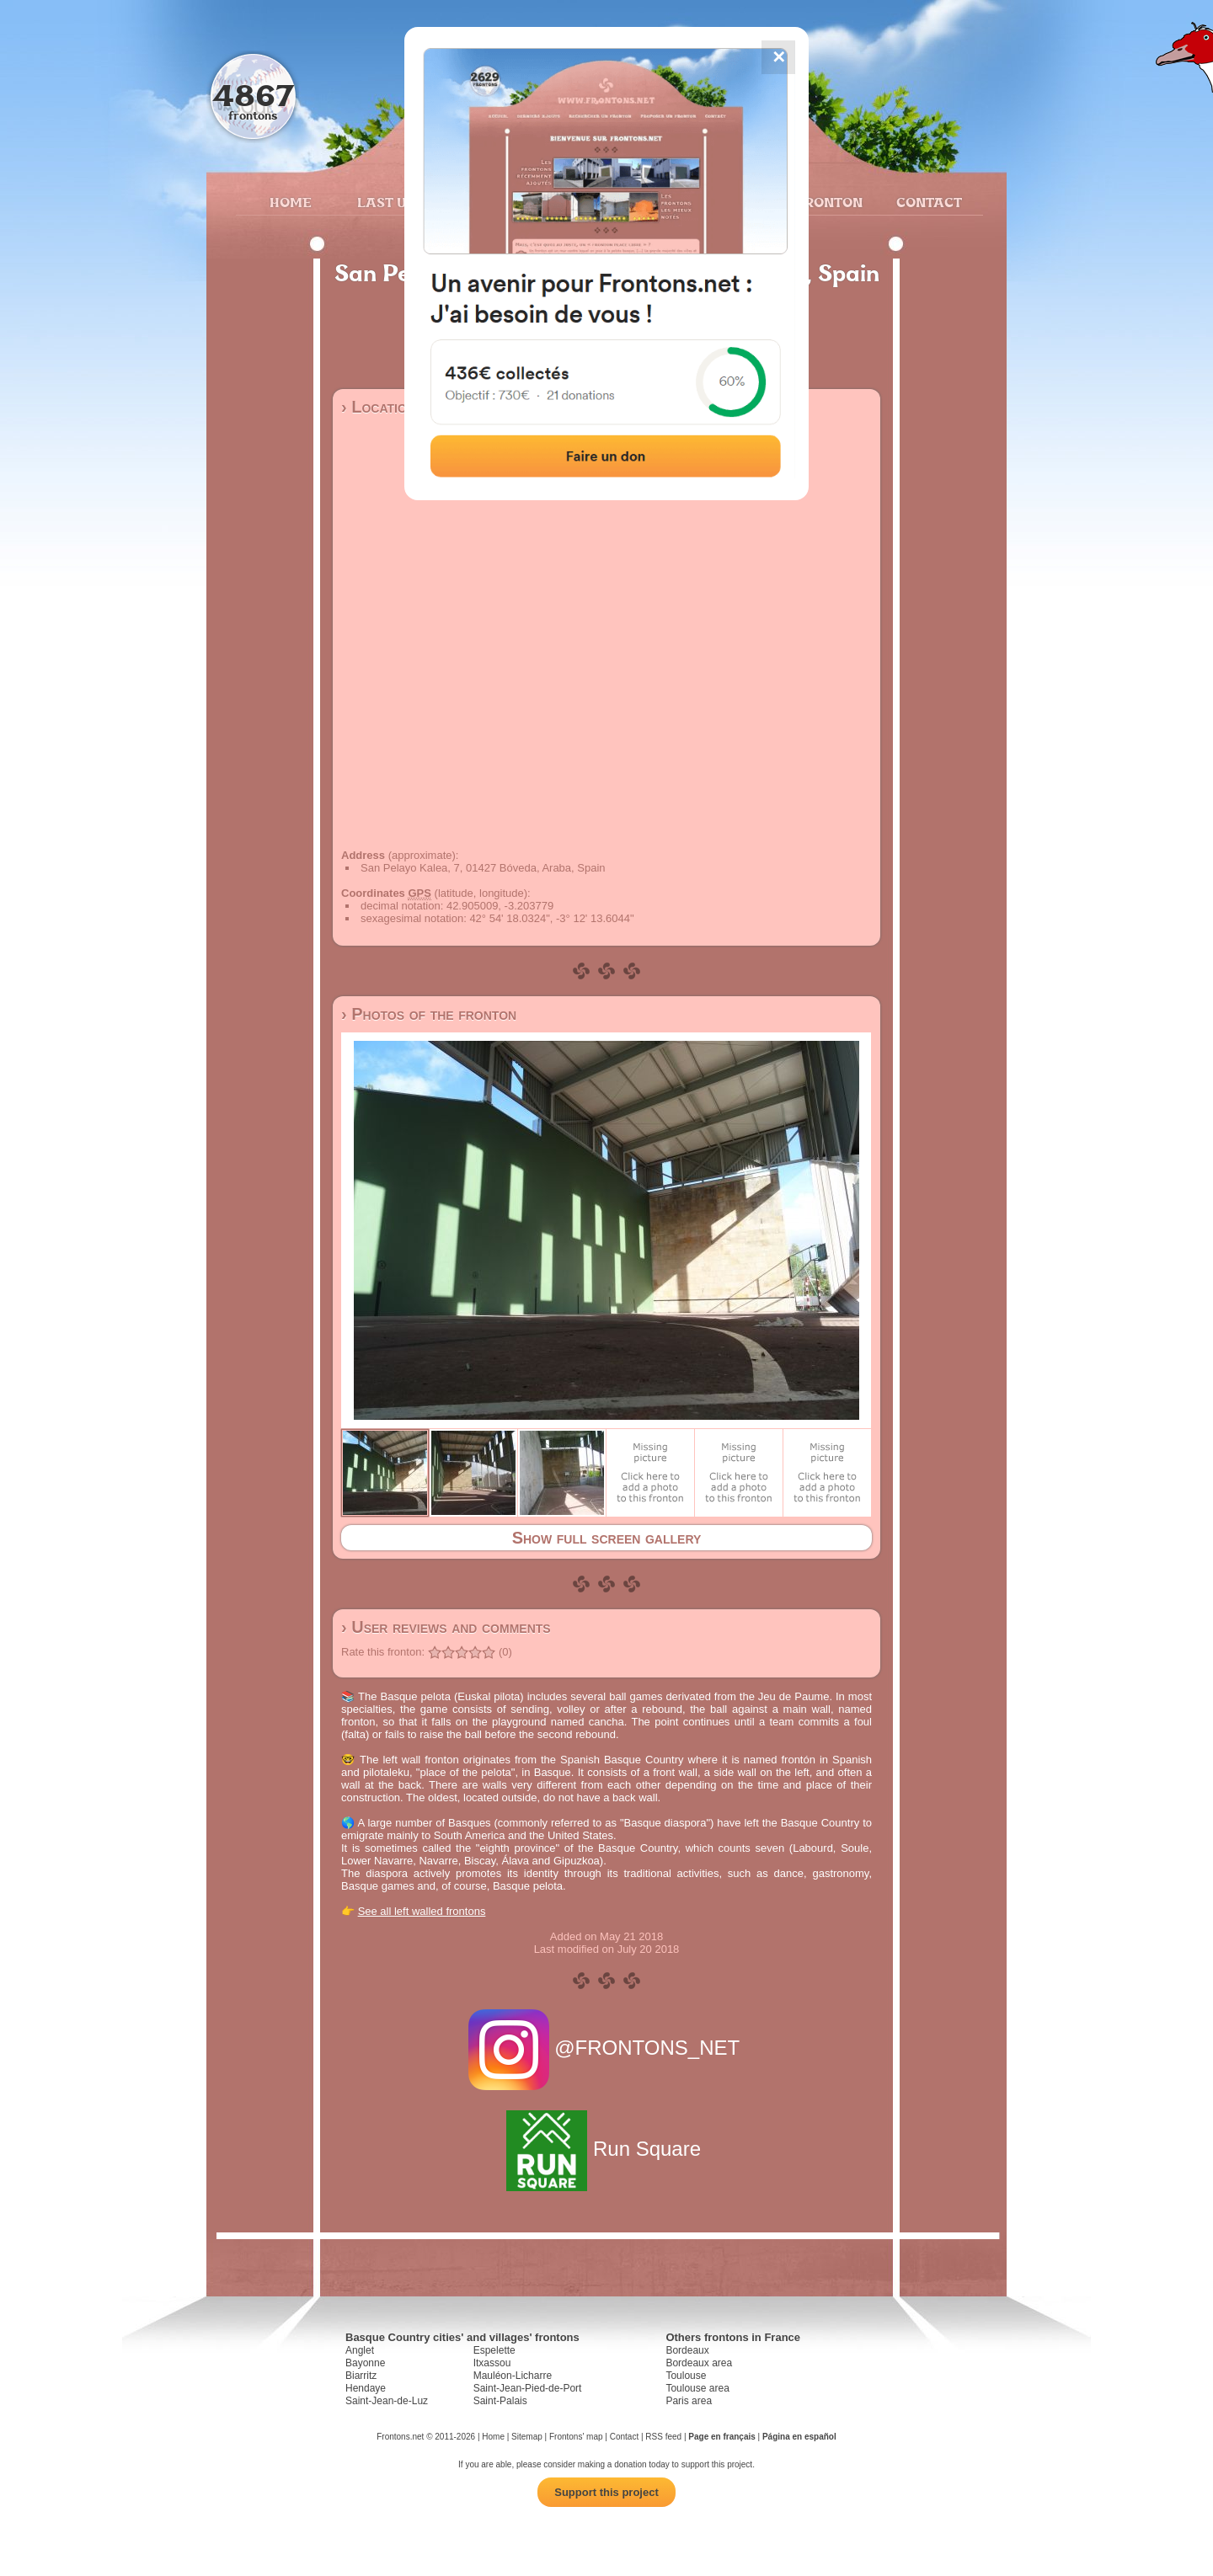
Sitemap (526, 2436)
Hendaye (365, 2388)
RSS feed (663, 2436)
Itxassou (492, 2363)
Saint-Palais (500, 2401)
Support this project (606, 2492)
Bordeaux (686, 2350)
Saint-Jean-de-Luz (386, 2401)
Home (291, 202)
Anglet (359, 2350)
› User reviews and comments (446, 1627)
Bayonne (365, 2363)
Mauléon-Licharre (512, 2375)
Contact (927, 202)
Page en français (721, 2436)
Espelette (494, 2350)
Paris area (688, 2401)
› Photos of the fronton (428, 1014)
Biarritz (361, 2375)
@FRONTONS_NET (606, 2047)
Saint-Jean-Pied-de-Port (527, 2388)
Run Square (606, 2148)
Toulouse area (697, 2388)
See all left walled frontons (422, 1911)
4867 (253, 94)
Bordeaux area (698, 2363)
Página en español (799, 2436)
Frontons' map (576, 2436)
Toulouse (685, 2375)
